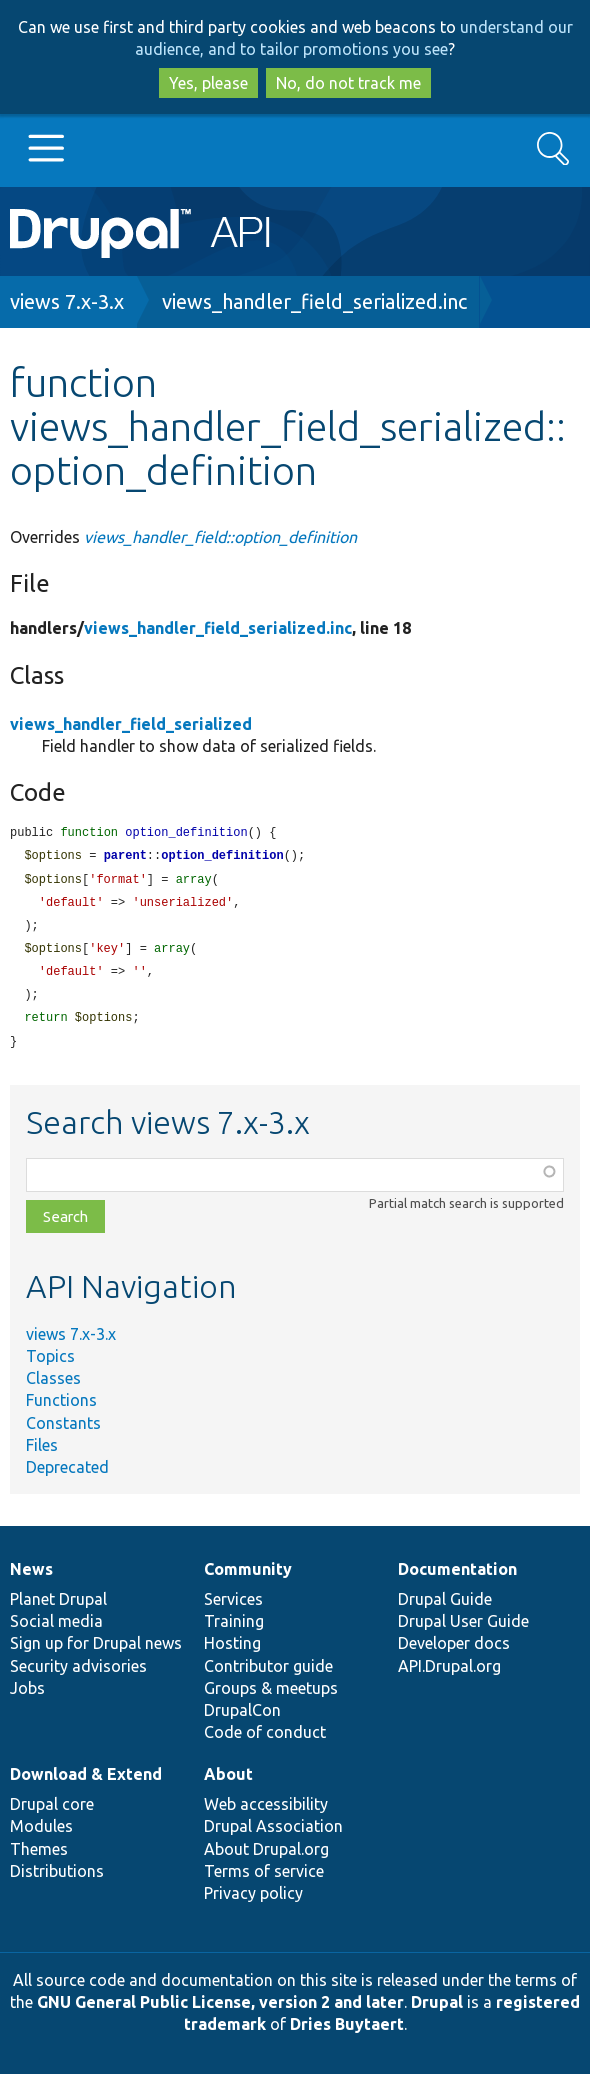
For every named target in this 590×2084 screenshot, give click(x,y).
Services (233, 1609)
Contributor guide (268, 1676)
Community (248, 1579)
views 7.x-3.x (67, 301)
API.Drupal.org (449, 1676)
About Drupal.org (266, 1859)
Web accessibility (266, 1814)
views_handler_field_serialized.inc (314, 301)
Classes (53, 1388)
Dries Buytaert (347, 2034)
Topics (50, 1366)
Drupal (437, 2012)
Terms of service (264, 1881)
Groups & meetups (271, 1698)
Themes (39, 1859)
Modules (41, 1836)
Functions (61, 1410)
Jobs (27, 1698)
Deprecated (67, 1477)
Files (42, 1455)
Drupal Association (273, 1836)
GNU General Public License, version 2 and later (220, 2012)
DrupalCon (242, 1720)
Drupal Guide (445, 1609)
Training (234, 1631)
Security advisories (78, 1676)
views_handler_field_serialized (131, 724)
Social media (56, 1631)
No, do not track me (348, 83)
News (31, 1579)
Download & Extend (86, 1784)
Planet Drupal (58, 1609)
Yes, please (208, 83)
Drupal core (52, 1814)
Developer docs (454, 1653)
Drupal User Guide (463, 1631)
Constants (63, 1433)
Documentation (457, 1579)
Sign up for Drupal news (96, 1653)
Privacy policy (253, 1903)
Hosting (232, 1653)
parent (125, 857)
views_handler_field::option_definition (220, 537)
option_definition (222, 857)
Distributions (57, 1881)
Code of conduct (265, 1742)
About (228, 1784)
